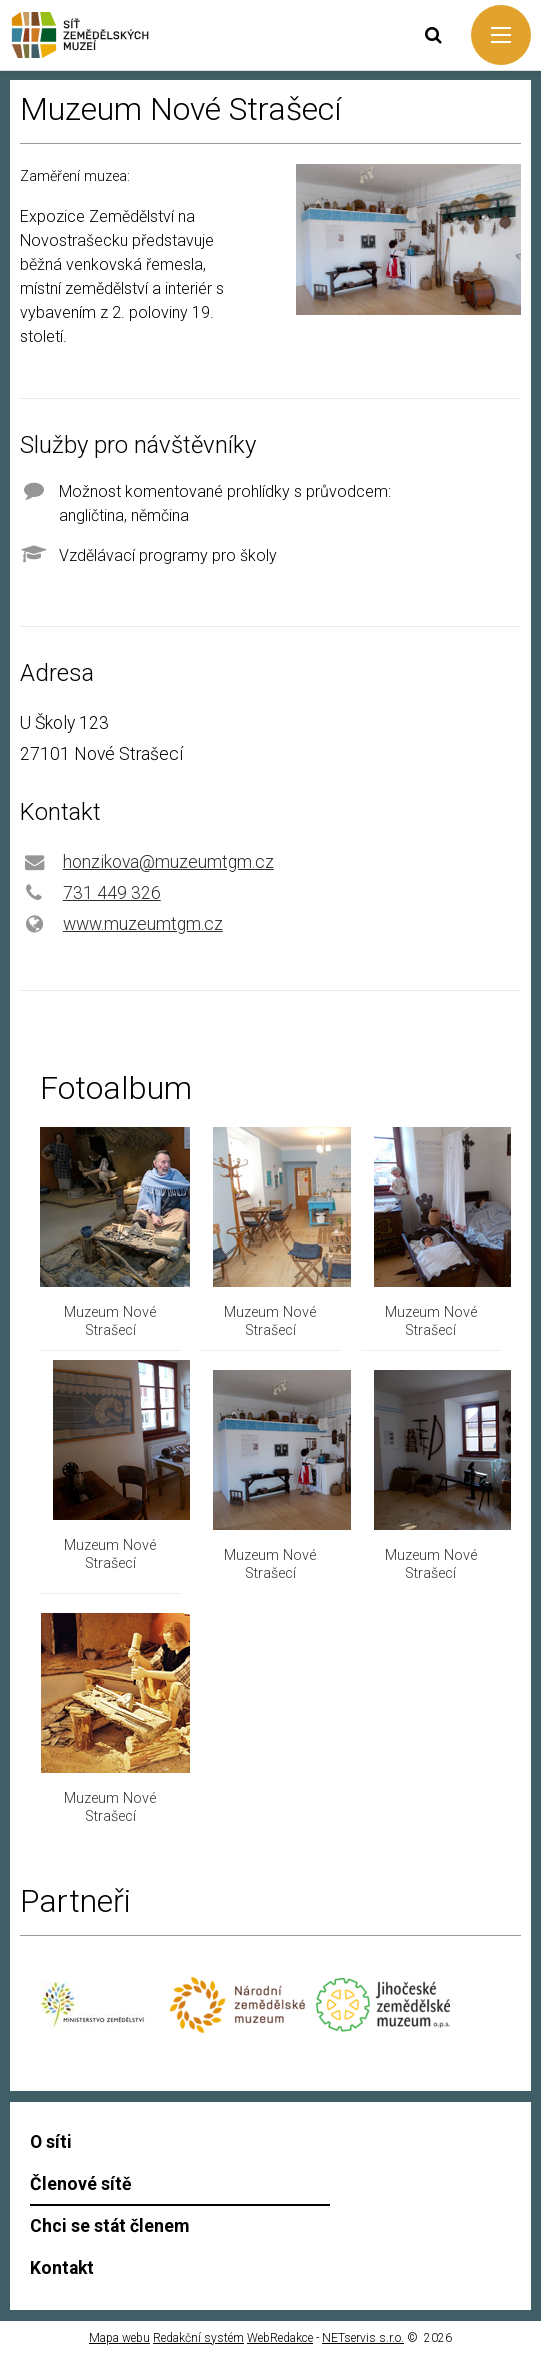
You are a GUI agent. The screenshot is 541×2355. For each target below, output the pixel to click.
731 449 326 (112, 893)
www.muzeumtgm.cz (143, 924)
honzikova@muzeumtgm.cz (168, 862)
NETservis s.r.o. (363, 2338)
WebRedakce (280, 2338)
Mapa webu (119, 2338)
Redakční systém (198, 2338)
